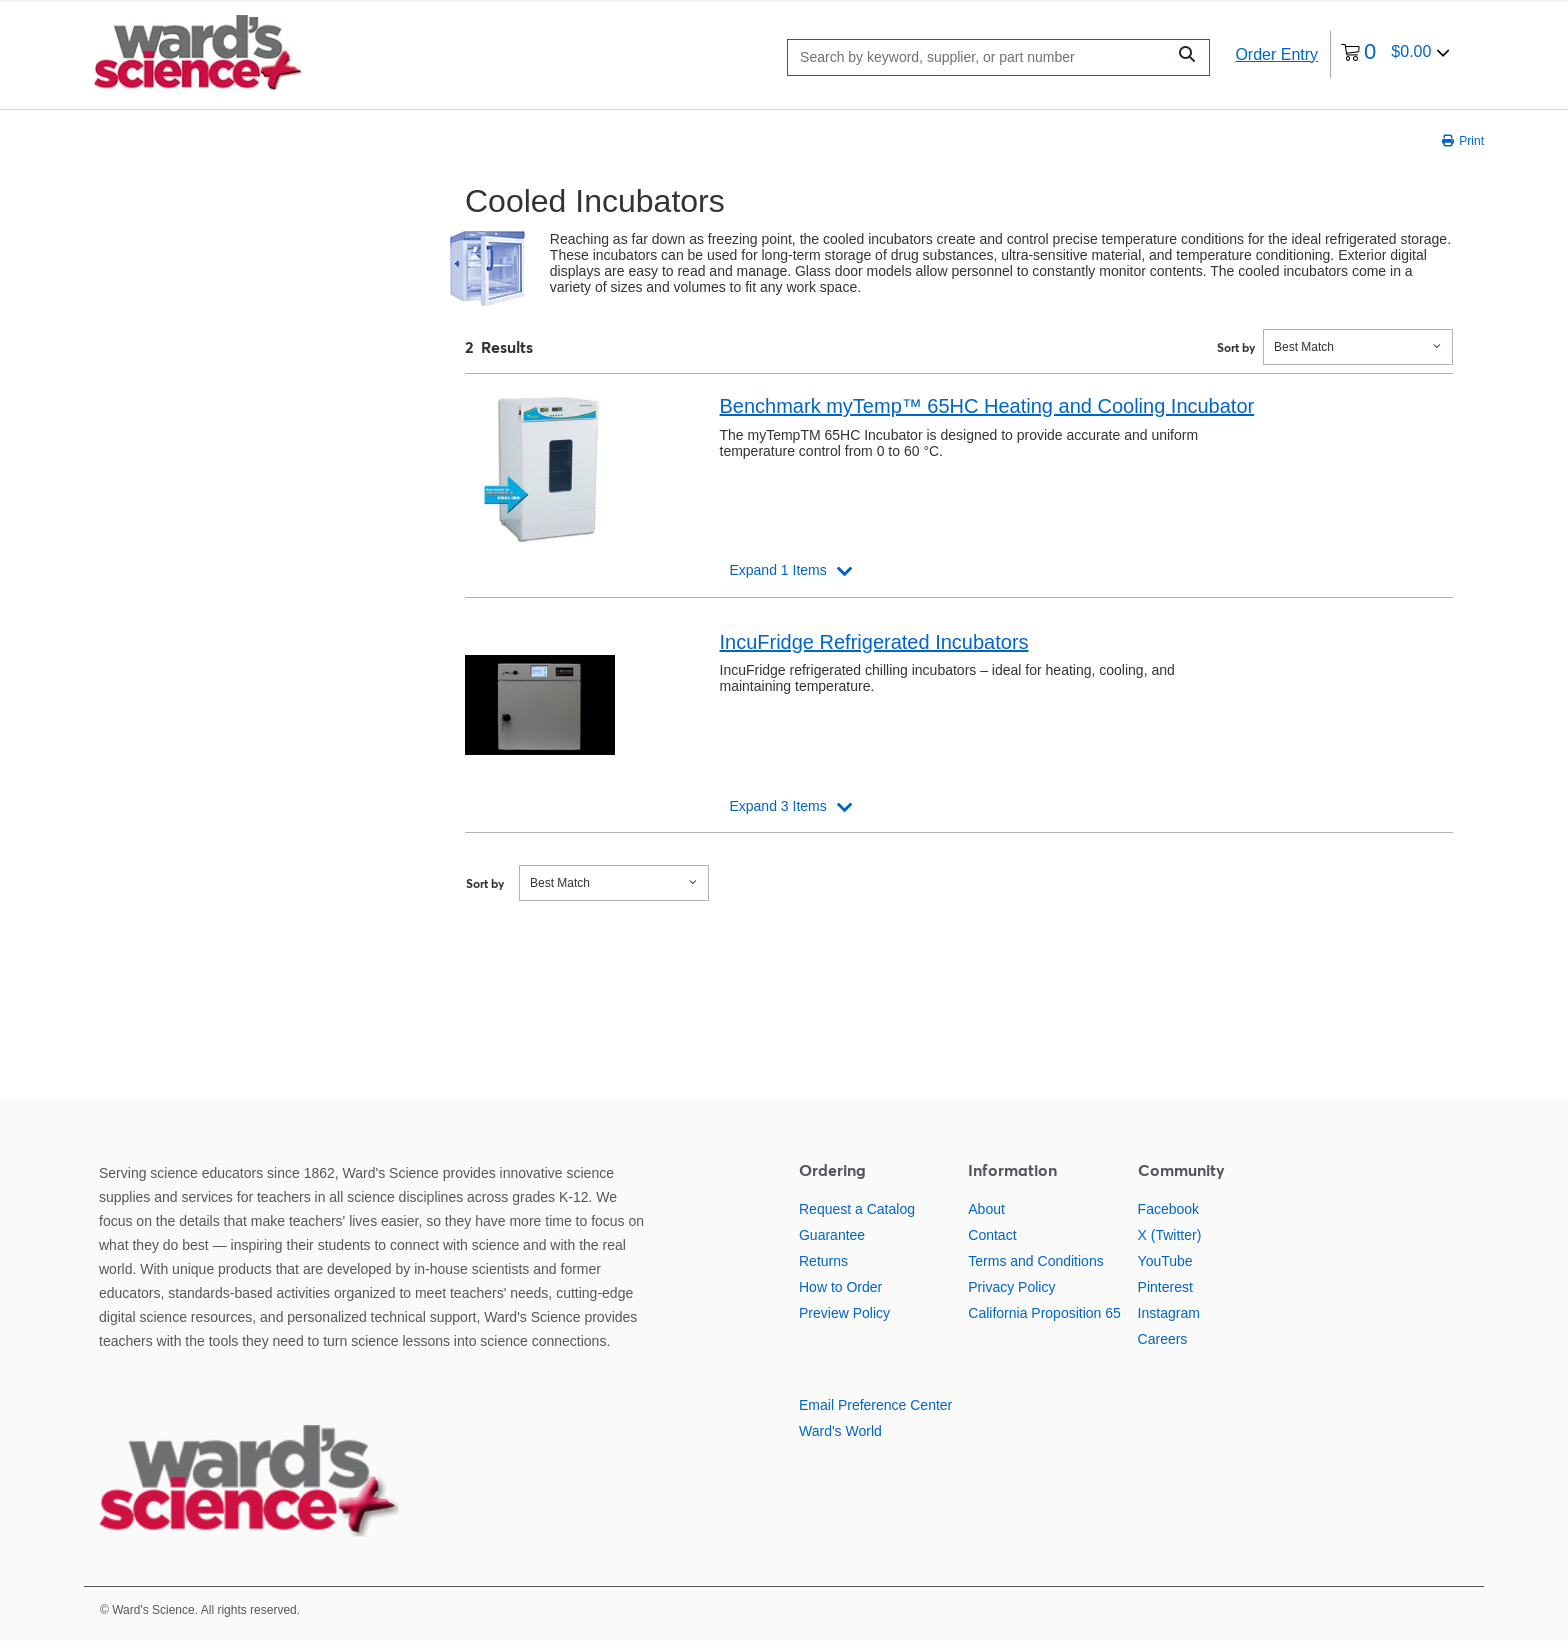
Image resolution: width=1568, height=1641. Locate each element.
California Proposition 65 (1044, 1313)
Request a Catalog (857, 1209)
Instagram (1169, 1313)
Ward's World (840, 1431)
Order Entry (1276, 54)
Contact (992, 1235)
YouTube (1165, 1261)
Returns (823, 1261)
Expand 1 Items (777, 570)
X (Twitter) (1170, 1235)
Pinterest (1165, 1287)
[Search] (981, 57)
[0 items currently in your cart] (1395, 54)
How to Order (840, 1287)
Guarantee (832, 1235)
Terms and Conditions (1035, 1261)
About (986, 1209)
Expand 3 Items (777, 806)
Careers (1163, 1339)
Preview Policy (844, 1313)
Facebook (1168, 1209)
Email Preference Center (875, 1405)
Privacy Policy (1011, 1287)
